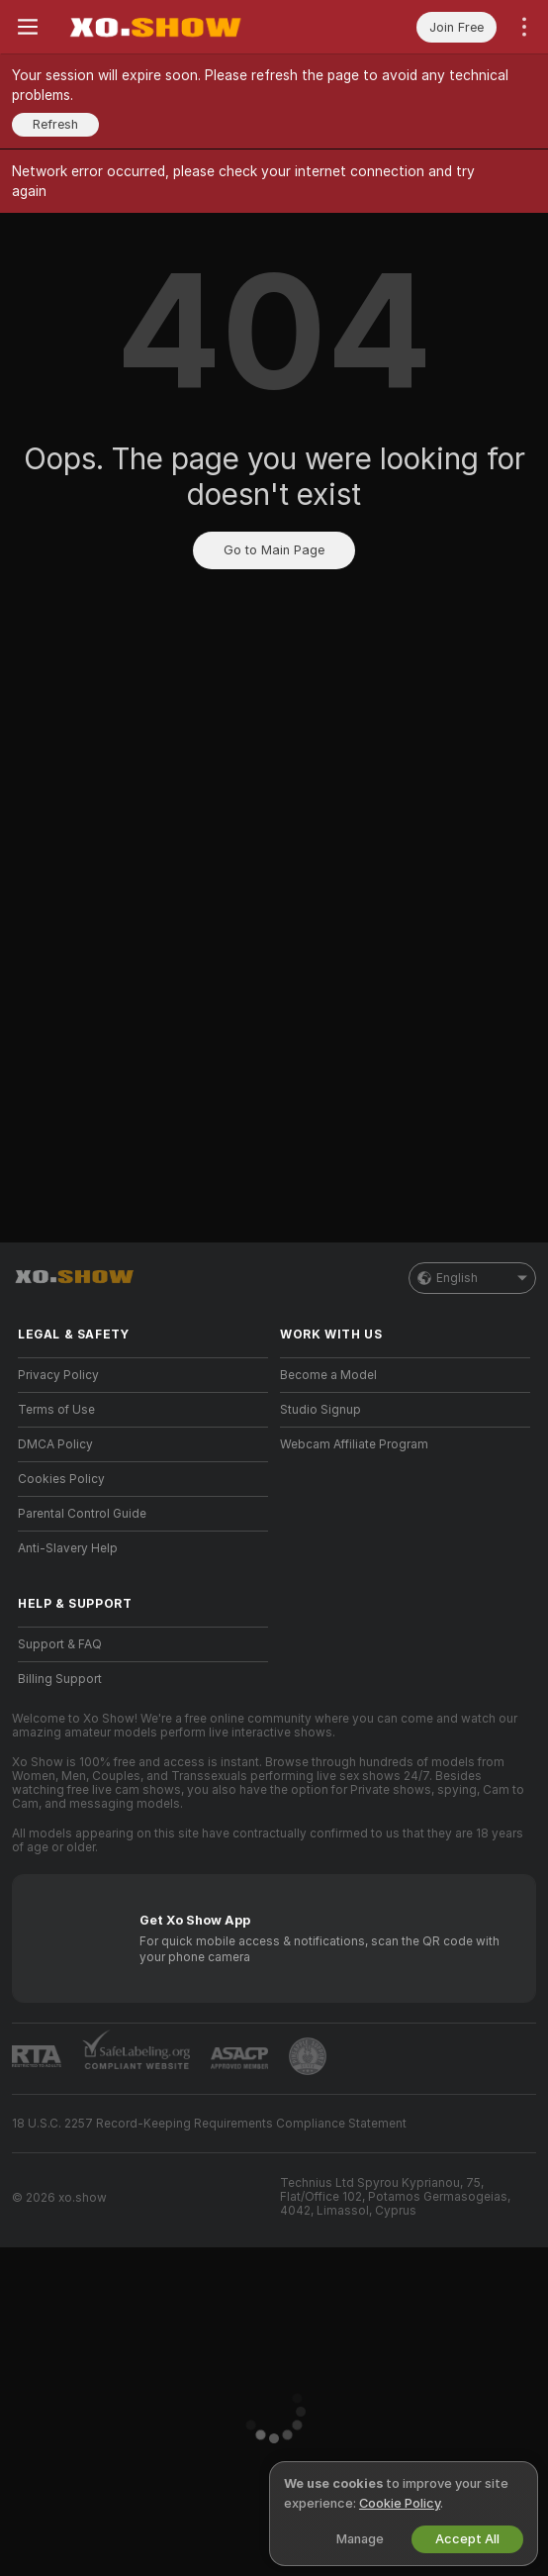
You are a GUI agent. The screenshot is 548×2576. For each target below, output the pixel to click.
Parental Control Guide (82, 1514)
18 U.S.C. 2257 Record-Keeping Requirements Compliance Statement (209, 2123)
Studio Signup (320, 1410)
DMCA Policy (55, 1444)
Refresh (55, 124)
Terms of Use (56, 1410)
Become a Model (328, 1375)
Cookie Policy (399, 2503)
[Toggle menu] (27, 26)
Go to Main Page (274, 550)
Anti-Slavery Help (68, 1548)
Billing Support (60, 1679)
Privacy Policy (58, 1375)
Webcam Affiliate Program (354, 1444)
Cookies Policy (61, 1479)
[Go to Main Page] (154, 26)
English (472, 1278)
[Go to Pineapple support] (307, 2056)
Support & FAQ (60, 1644)
